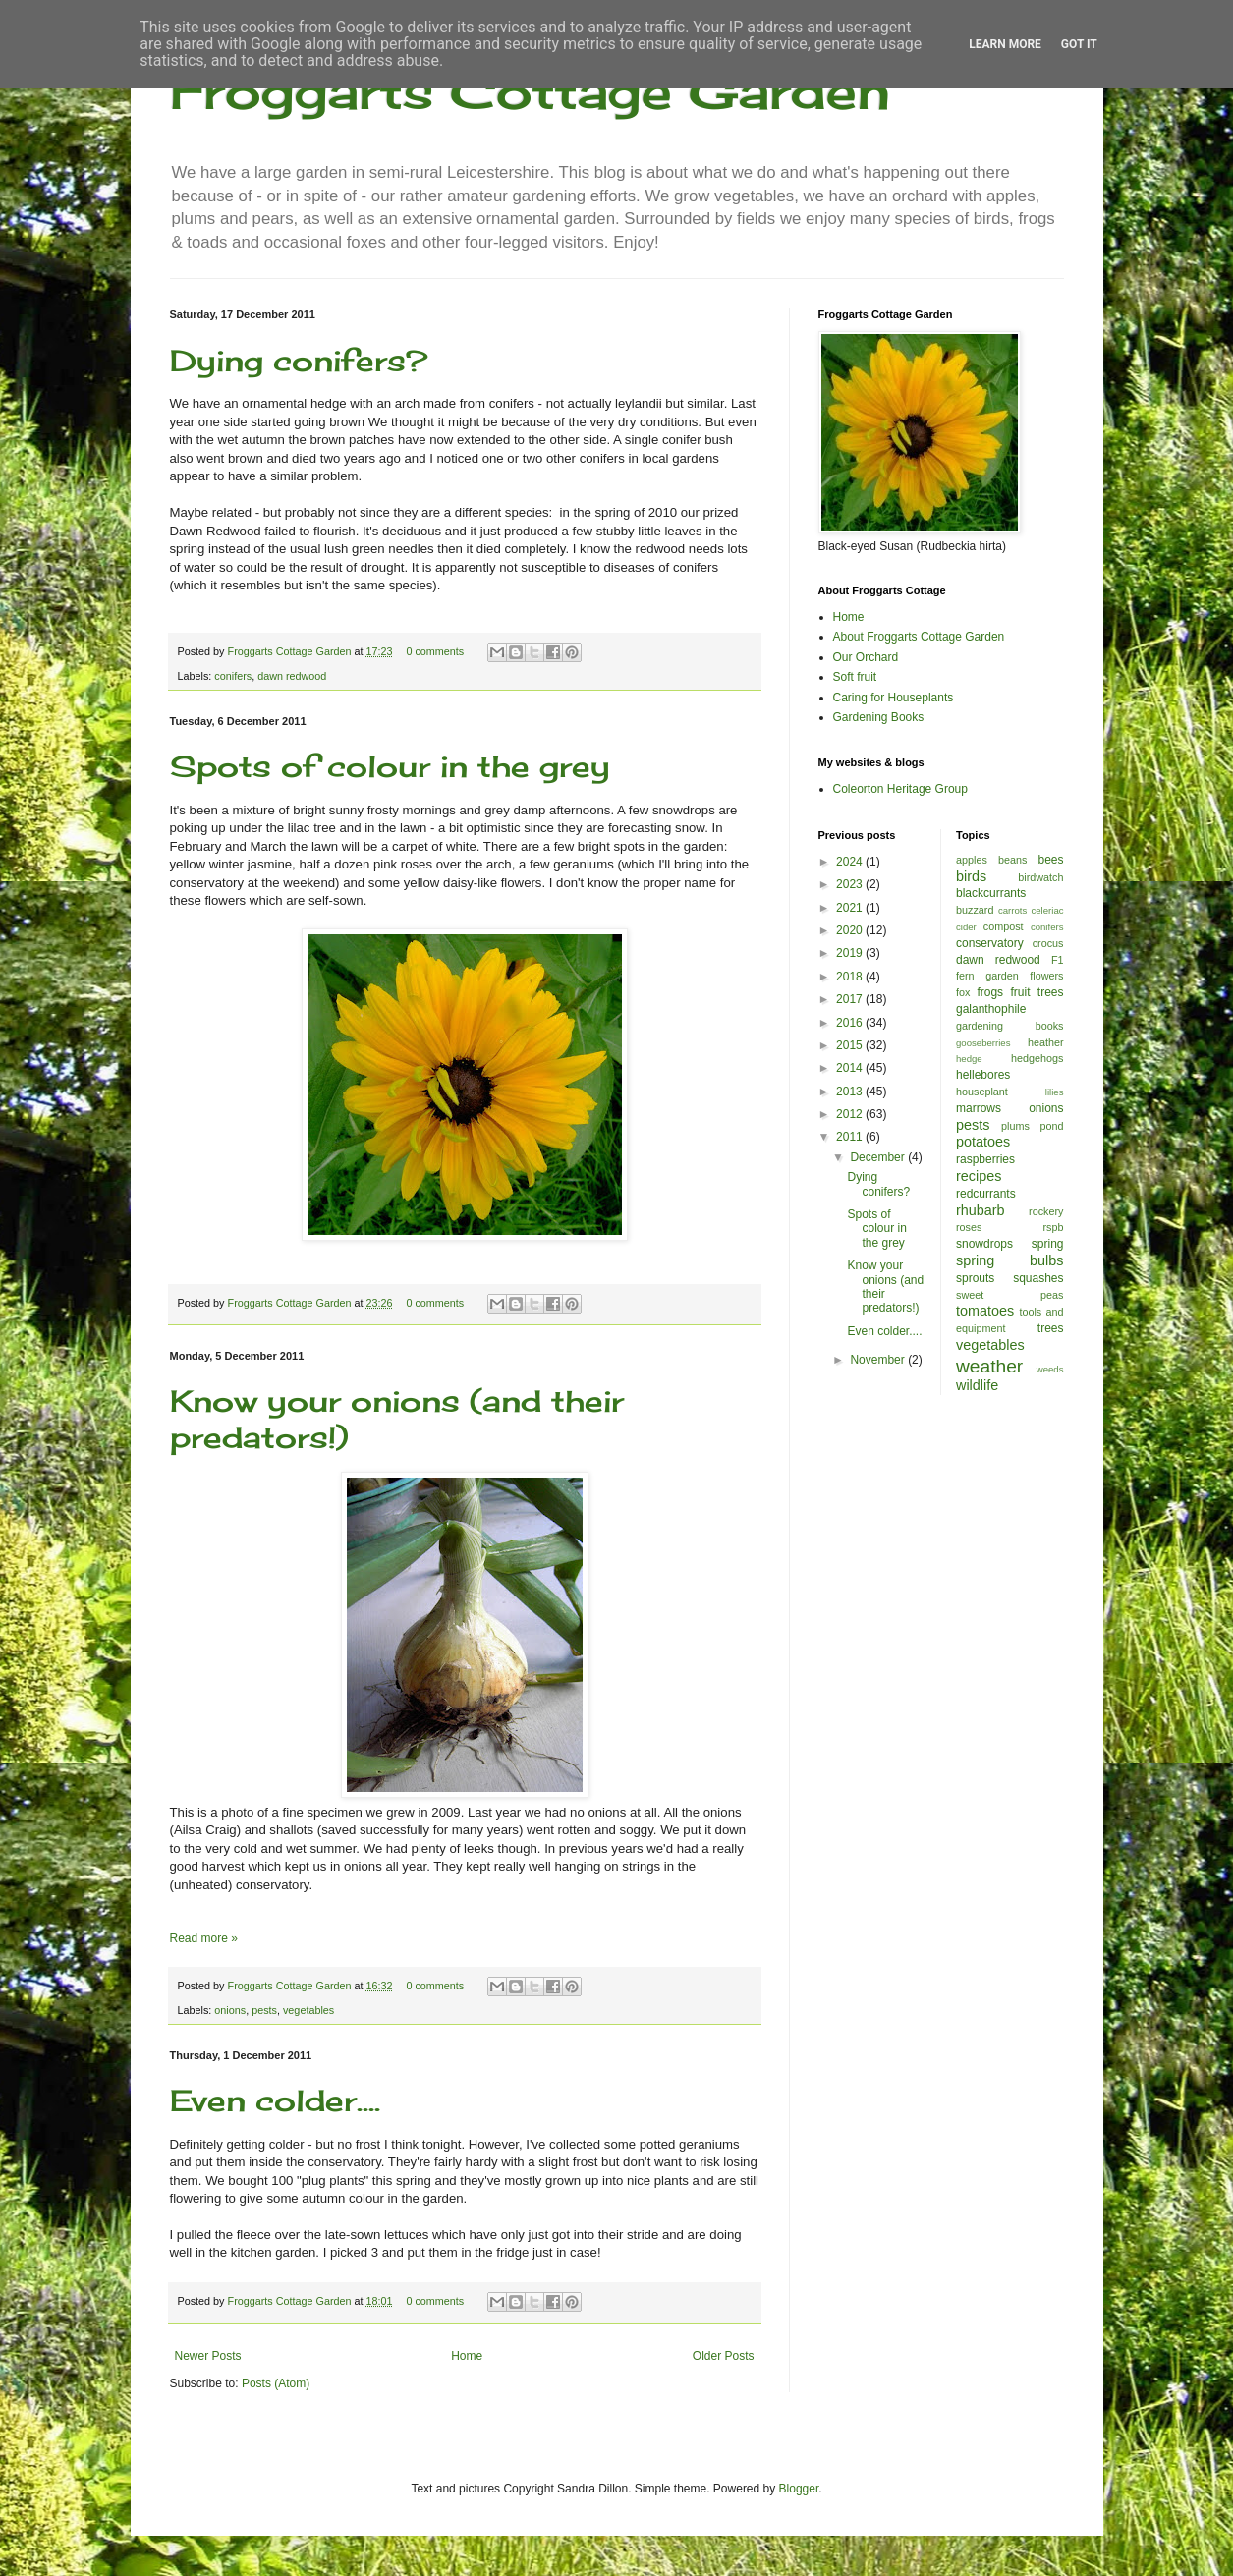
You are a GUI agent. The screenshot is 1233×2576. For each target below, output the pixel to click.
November (879, 1360)
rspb (1052, 1227)
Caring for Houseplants (893, 697)
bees (1050, 860)
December (879, 1157)
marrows (978, 1108)
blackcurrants (991, 893)
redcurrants (986, 1194)
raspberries (985, 1159)
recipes (978, 1176)
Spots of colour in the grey (390, 766)
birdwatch (1040, 877)
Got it (1079, 44)
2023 (851, 884)
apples (971, 860)
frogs (990, 992)
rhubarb (980, 1210)
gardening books (1010, 1026)
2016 (851, 1023)
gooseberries (983, 1042)
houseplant (982, 1091)
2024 (851, 861)
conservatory (990, 943)
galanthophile (991, 1009)
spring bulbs (1010, 1260)
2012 (851, 1114)
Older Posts (724, 2356)
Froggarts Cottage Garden (530, 91)
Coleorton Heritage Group (900, 789)
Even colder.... (275, 2100)
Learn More (1005, 44)
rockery (1046, 1211)
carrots (1012, 910)
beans (1012, 860)
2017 (851, 999)
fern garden (987, 975)
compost (1003, 926)
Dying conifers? (298, 360)
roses (968, 1227)
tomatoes (985, 1310)
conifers (233, 676)
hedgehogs (1037, 1058)
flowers (1046, 975)
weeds (1050, 1369)
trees (1050, 1328)
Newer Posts (208, 2356)
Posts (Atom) (275, 2383)
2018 (851, 976)
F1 (1057, 960)
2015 (851, 1045)
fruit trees (1036, 992)
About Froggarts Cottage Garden (919, 637)
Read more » (204, 1938)
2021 (851, 908)
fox (963, 992)
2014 (851, 1068)
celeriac (1047, 910)
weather (989, 1366)
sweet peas (1010, 1295)
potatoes (983, 1141)
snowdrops (984, 1244)
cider (966, 927)
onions (230, 2010)
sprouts (975, 1278)
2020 (851, 930)
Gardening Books (879, 717)
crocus (1048, 943)
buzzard (974, 910)
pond (1051, 1126)
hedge (969, 1058)
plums (1015, 1126)
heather (1046, 1042)
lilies (1054, 1092)
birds (971, 876)
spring (1048, 1244)
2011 (851, 1137)
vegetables (308, 2010)
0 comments (435, 651)
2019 (851, 953)
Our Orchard (866, 657)
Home (466, 2356)
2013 (851, 1091)
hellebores (983, 1075)
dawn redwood (291, 676)
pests (264, 2010)
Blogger (799, 2488)
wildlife (977, 1385)
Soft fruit (855, 677)
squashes (1038, 1278)
